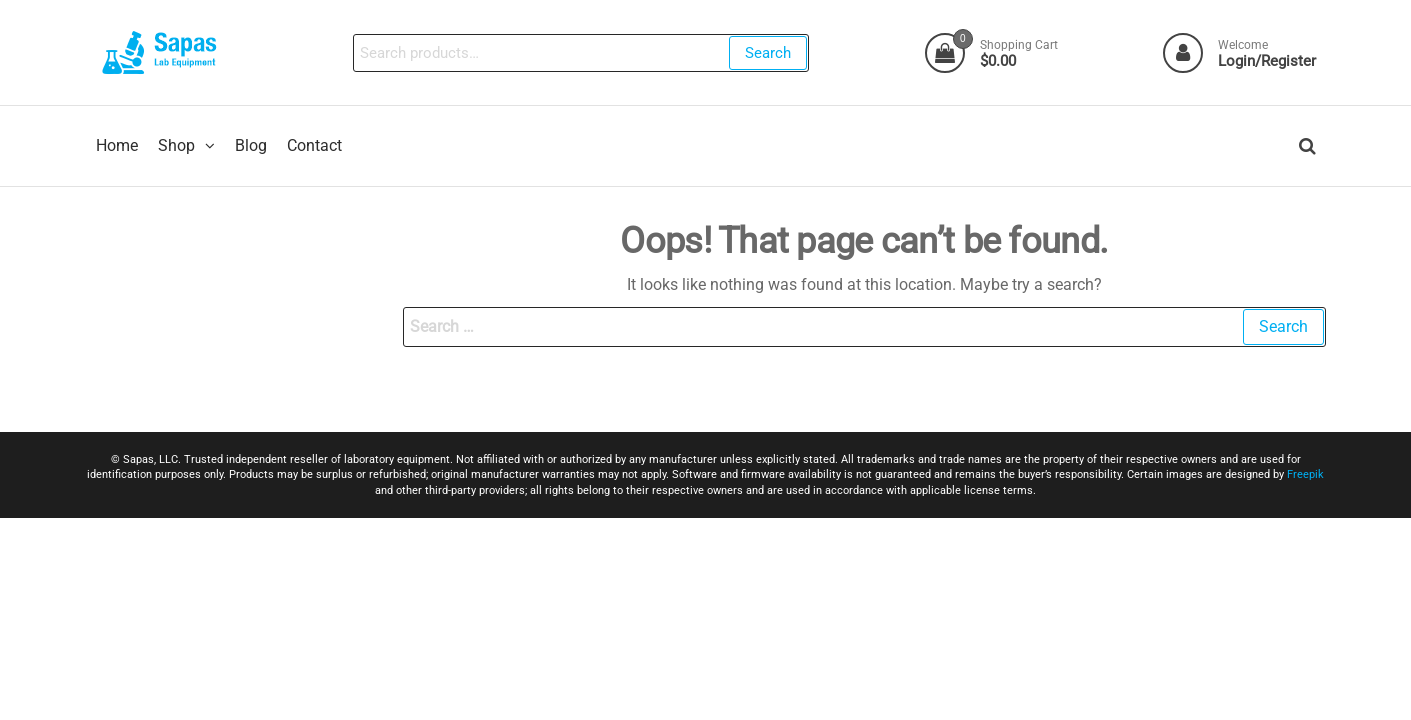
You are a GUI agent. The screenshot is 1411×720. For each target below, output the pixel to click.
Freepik (1305, 476)
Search (768, 53)
